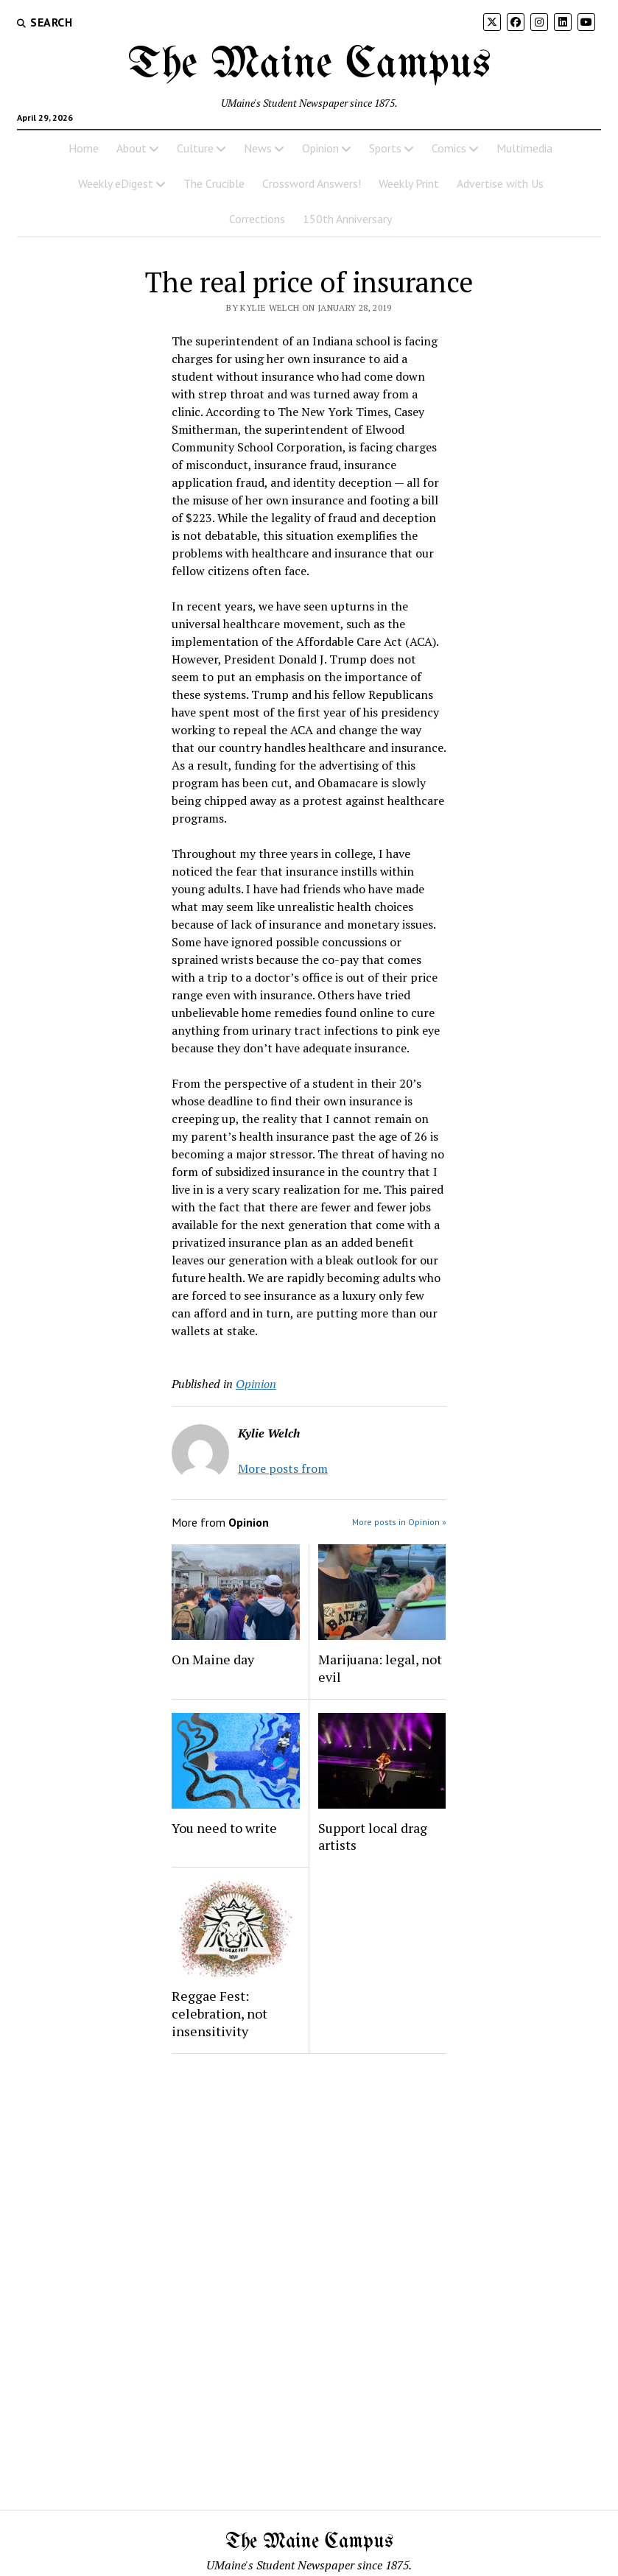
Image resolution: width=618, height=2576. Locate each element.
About (131, 148)
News (258, 148)
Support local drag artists (372, 1836)
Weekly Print (409, 183)
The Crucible (214, 183)
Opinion (320, 148)
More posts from (283, 1468)
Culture (195, 148)
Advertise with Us (500, 183)
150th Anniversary (347, 218)
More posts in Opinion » (399, 1521)
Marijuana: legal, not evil (380, 1668)
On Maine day (213, 1659)
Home (84, 148)
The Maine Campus (309, 65)
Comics (449, 148)
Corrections (257, 218)
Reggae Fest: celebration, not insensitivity (219, 2013)
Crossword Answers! (311, 183)
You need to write (224, 1828)
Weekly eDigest (115, 183)
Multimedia (524, 148)
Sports (385, 148)
